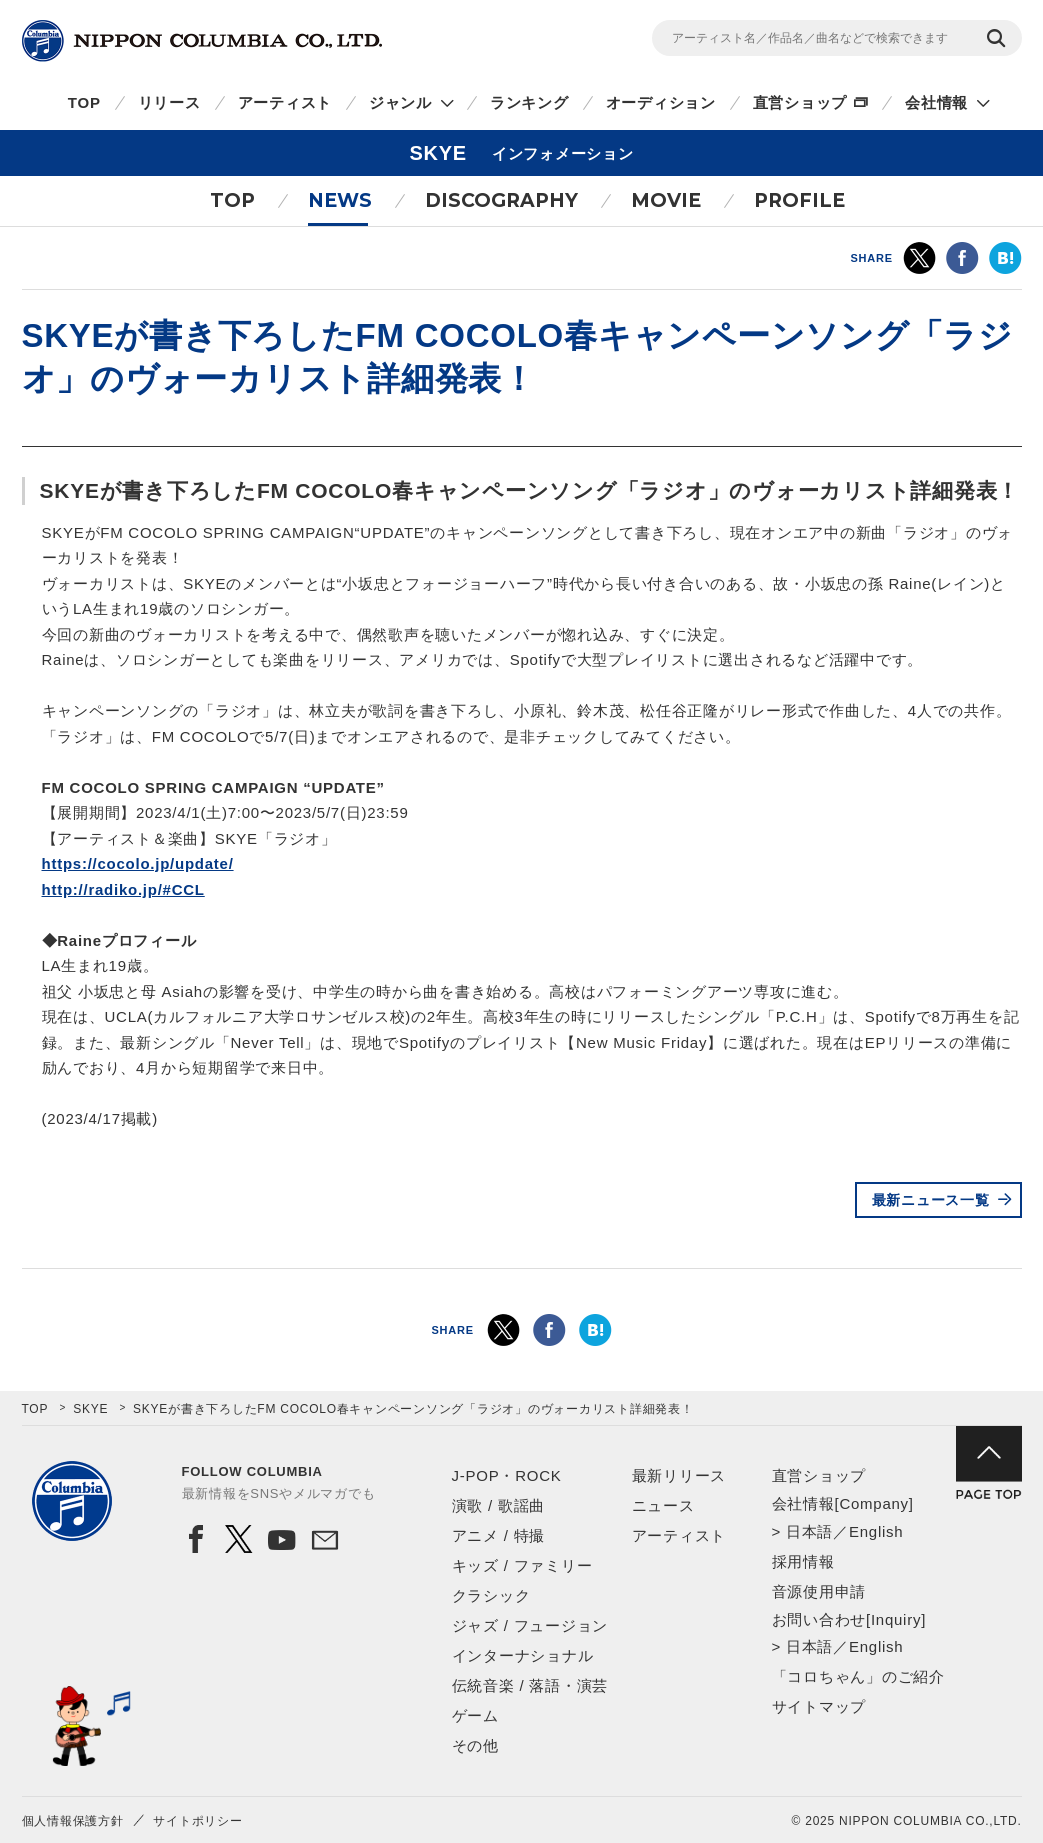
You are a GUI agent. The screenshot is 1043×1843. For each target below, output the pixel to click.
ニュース (663, 1505)
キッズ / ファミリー (522, 1565)
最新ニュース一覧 (931, 1200)
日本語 (809, 1531)
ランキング (529, 102)
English (876, 1531)
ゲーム (475, 1715)
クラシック (491, 1595)
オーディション (661, 102)
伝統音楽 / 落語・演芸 (530, 1685)
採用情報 (803, 1561)
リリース (169, 102)
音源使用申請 (819, 1591)
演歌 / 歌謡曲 (499, 1505)
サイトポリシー (197, 1821)
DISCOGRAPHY (501, 200)
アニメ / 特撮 (499, 1535)
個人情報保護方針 (73, 1821)
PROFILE (799, 200)
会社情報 (936, 102)
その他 (475, 1745)
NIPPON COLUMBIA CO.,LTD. (202, 41)
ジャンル (400, 102)
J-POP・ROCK (507, 1475)
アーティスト (285, 102)
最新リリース (679, 1475)
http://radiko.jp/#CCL (123, 889)
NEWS (340, 200)
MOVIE (666, 200)
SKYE (90, 1409)
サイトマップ (819, 1706)
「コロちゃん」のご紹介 (858, 1676)
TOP (84, 102)
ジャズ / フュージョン (530, 1625)
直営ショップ (800, 102)
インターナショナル (523, 1655)
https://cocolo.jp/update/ (138, 863)
